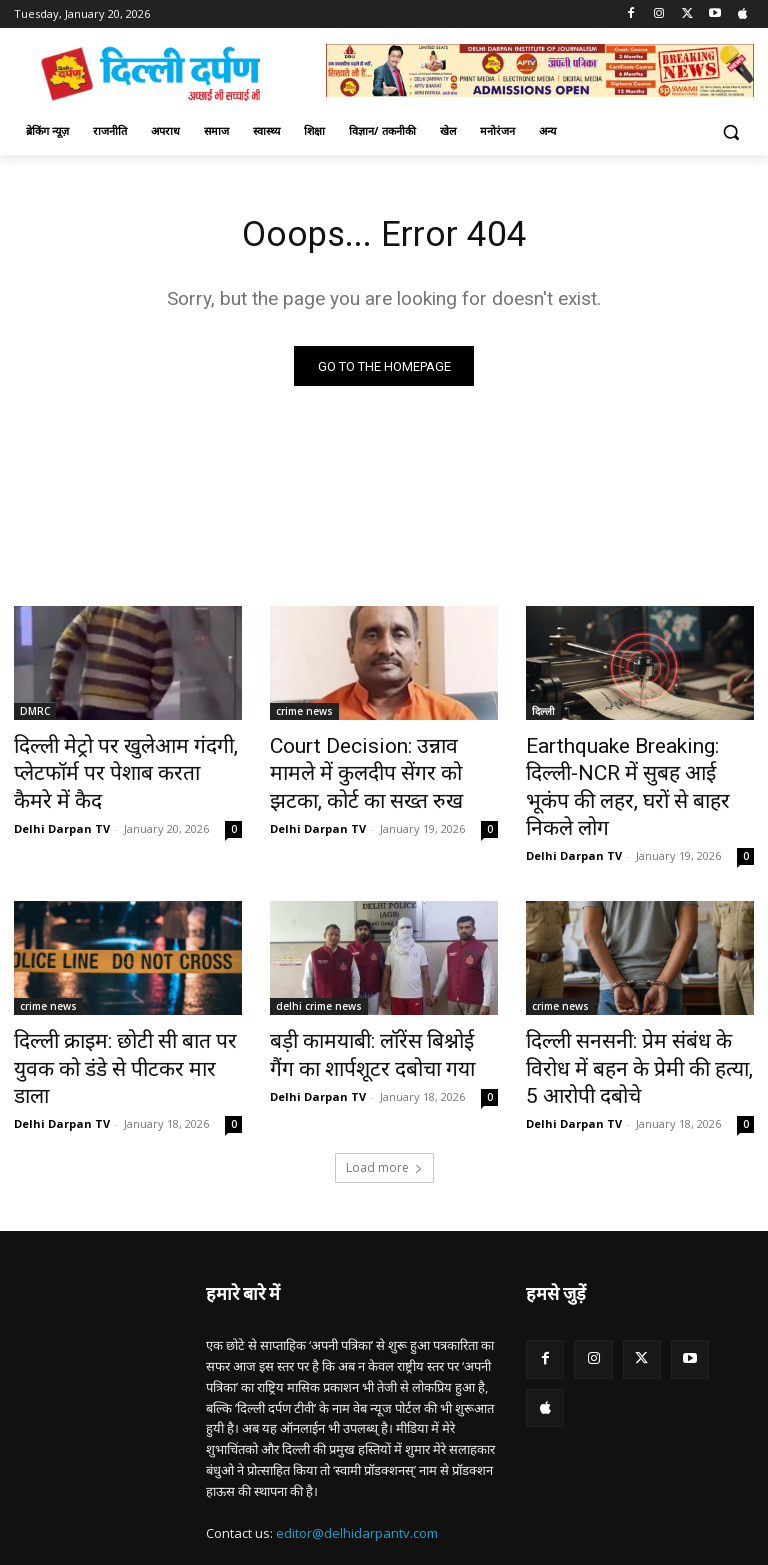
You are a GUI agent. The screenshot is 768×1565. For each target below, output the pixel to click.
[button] (730, 131)
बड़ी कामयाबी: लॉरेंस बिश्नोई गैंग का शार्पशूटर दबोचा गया (375, 1012)
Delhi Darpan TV (62, 795)
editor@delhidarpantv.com (357, 1457)
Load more (384, 1091)
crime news (304, 716)
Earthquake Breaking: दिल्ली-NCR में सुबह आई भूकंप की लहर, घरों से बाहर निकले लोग (628, 771)
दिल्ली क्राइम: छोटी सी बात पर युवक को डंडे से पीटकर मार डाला (122, 1012)
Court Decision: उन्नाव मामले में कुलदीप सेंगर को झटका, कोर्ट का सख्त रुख (372, 771)
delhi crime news (319, 968)
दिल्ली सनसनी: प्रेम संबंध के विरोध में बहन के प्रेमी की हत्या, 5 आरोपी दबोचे (639, 1012)
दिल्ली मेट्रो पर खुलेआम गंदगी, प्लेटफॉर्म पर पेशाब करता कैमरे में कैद (127, 760)
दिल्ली (543, 716)
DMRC (35, 716)
